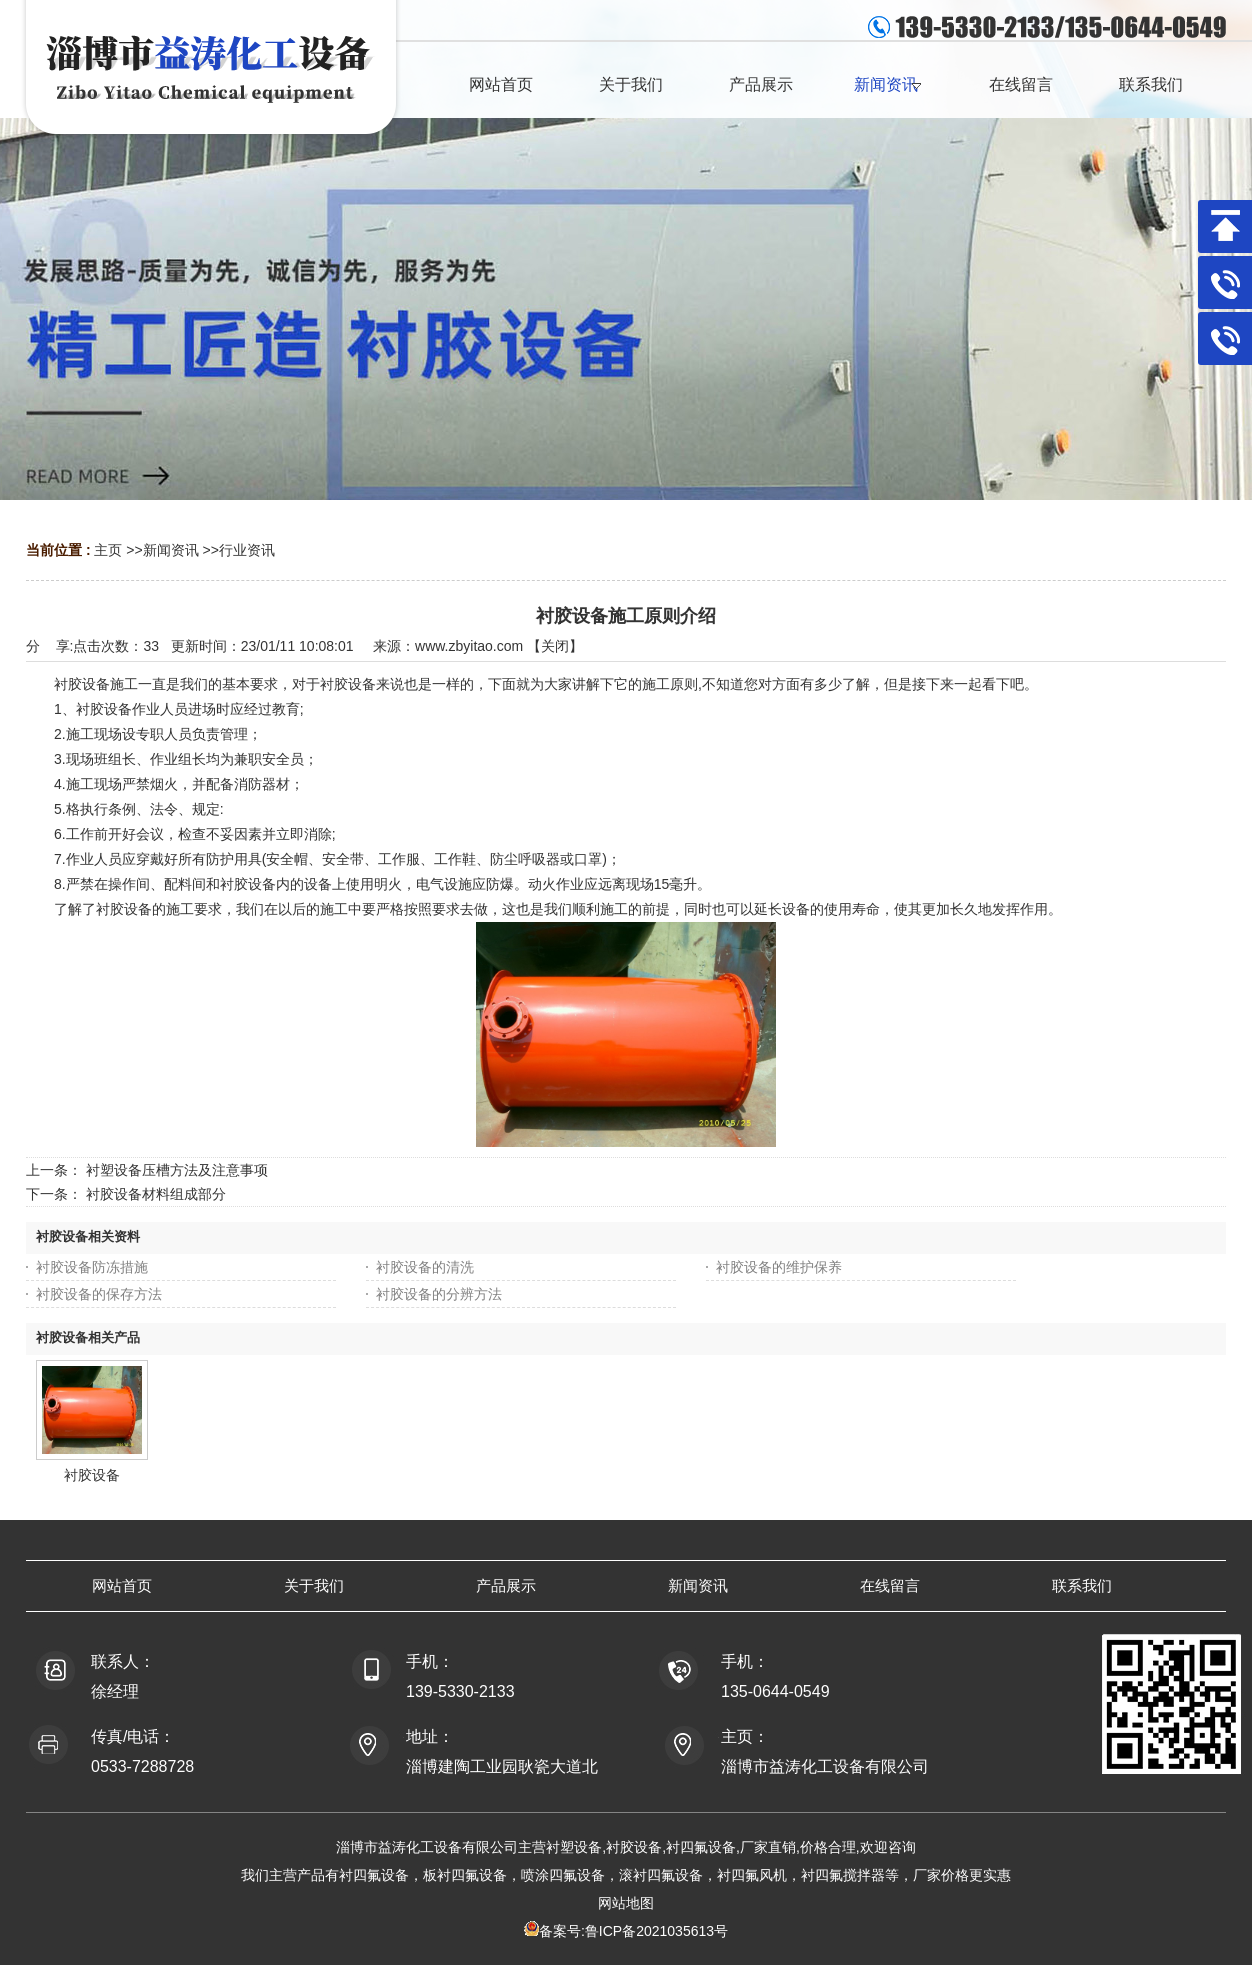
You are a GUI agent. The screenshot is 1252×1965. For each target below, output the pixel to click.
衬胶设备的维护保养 (779, 1267)
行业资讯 (247, 550)
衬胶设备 (92, 1475)
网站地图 (626, 1903)
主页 (108, 550)
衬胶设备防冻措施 (92, 1267)
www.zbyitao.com (469, 646)
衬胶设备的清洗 (425, 1267)
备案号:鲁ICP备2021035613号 (633, 1931)
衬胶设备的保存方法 (99, 1294)
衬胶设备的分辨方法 (439, 1294)
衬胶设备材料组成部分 (156, 1194)
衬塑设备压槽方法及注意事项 (177, 1170)
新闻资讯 (171, 550)
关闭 (555, 646)
